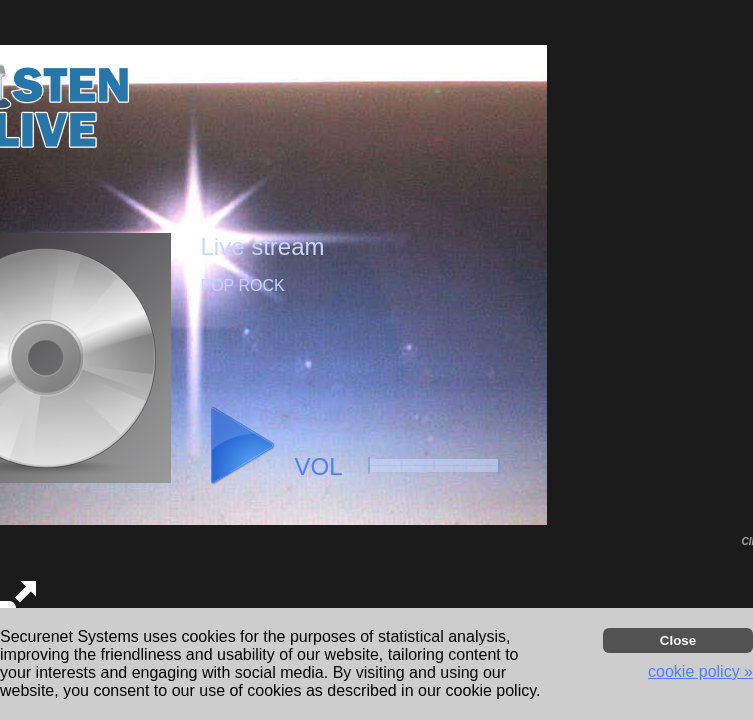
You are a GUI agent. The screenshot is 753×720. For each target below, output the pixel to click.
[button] (241, 446)
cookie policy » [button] (700, 671)
